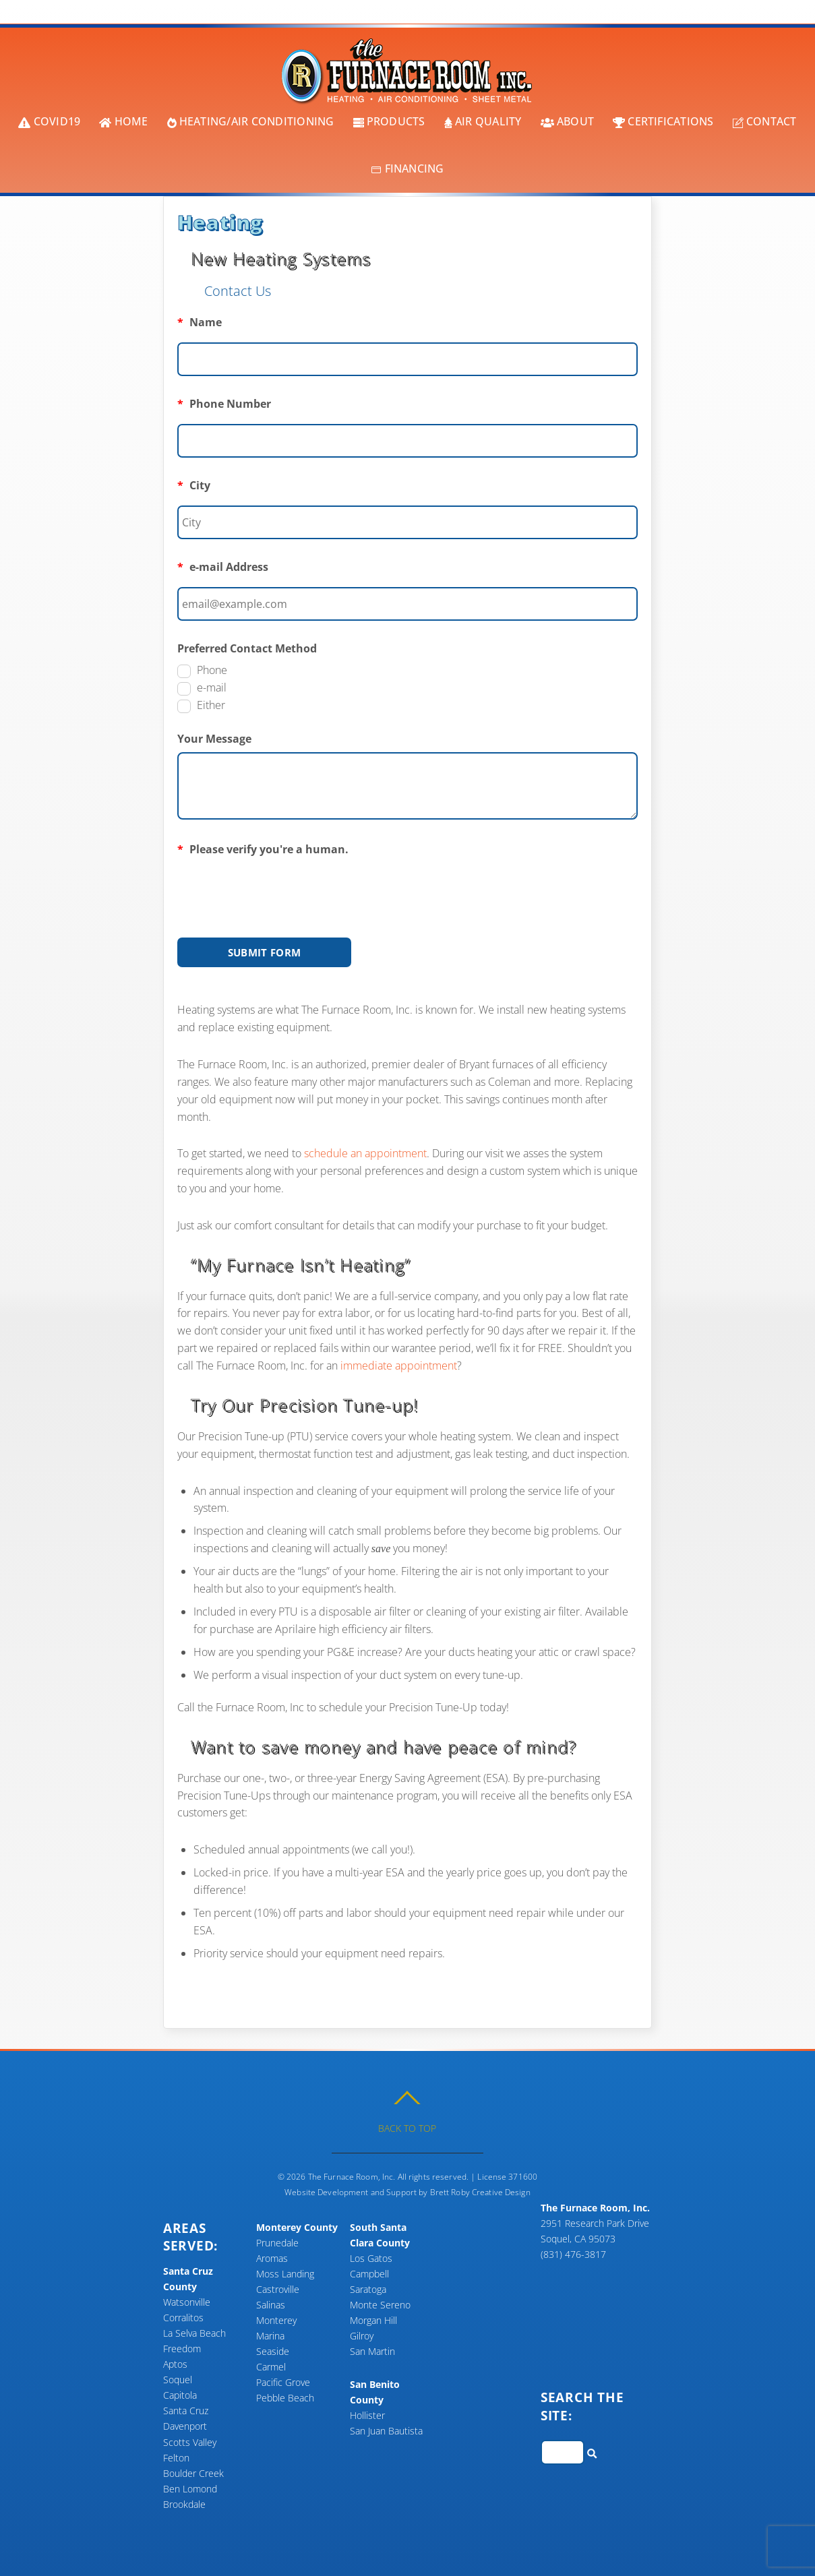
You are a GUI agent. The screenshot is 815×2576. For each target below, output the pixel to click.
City (193, 484)
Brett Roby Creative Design (480, 2191)
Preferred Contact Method (247, 647)
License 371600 (507, 2175)
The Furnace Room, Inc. (352, 2175)
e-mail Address (222, 566)
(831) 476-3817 (573, 2252)
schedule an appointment (365, 1152)
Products (389, 120)
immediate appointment (398, 1364)
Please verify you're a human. (263, 847)
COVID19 (49, 120)
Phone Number (224, 403)
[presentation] (279, 887)
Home (123, 120)
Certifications (663, 120)
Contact (765, 120)
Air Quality (483, 120)
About (567, 120)
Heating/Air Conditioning (250, 120)
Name (199, 321)
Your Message (214, 737)
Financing (407, 167)
